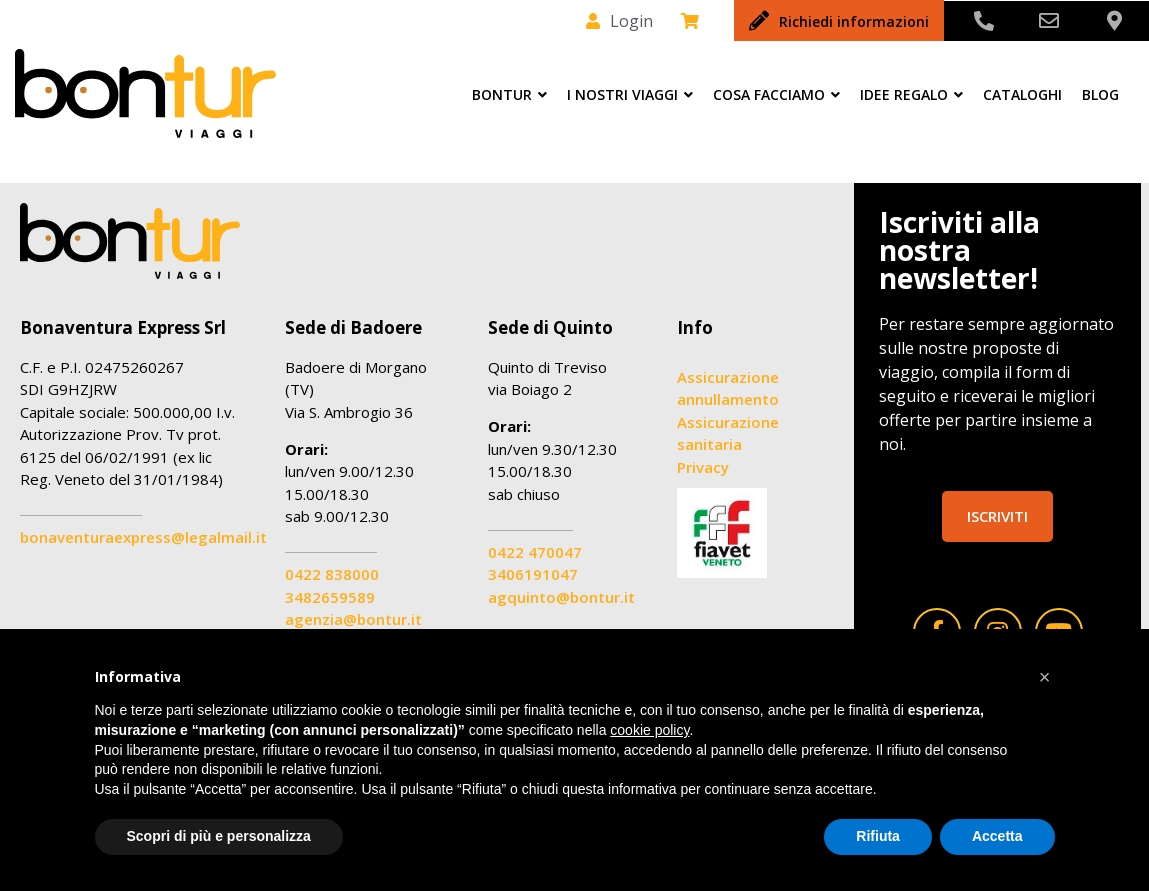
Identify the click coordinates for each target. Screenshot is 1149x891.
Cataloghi (1022, 94)
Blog (1100, 94)
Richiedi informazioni (854, 21)
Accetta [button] (997, 836)
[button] (1045, 677)
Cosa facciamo (776, 94)
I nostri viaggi (630, 94)
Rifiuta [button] (878, 836)
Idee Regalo (911, 94)
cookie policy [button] (649, 730)
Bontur (509, 94)
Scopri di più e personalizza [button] (219, 836)
